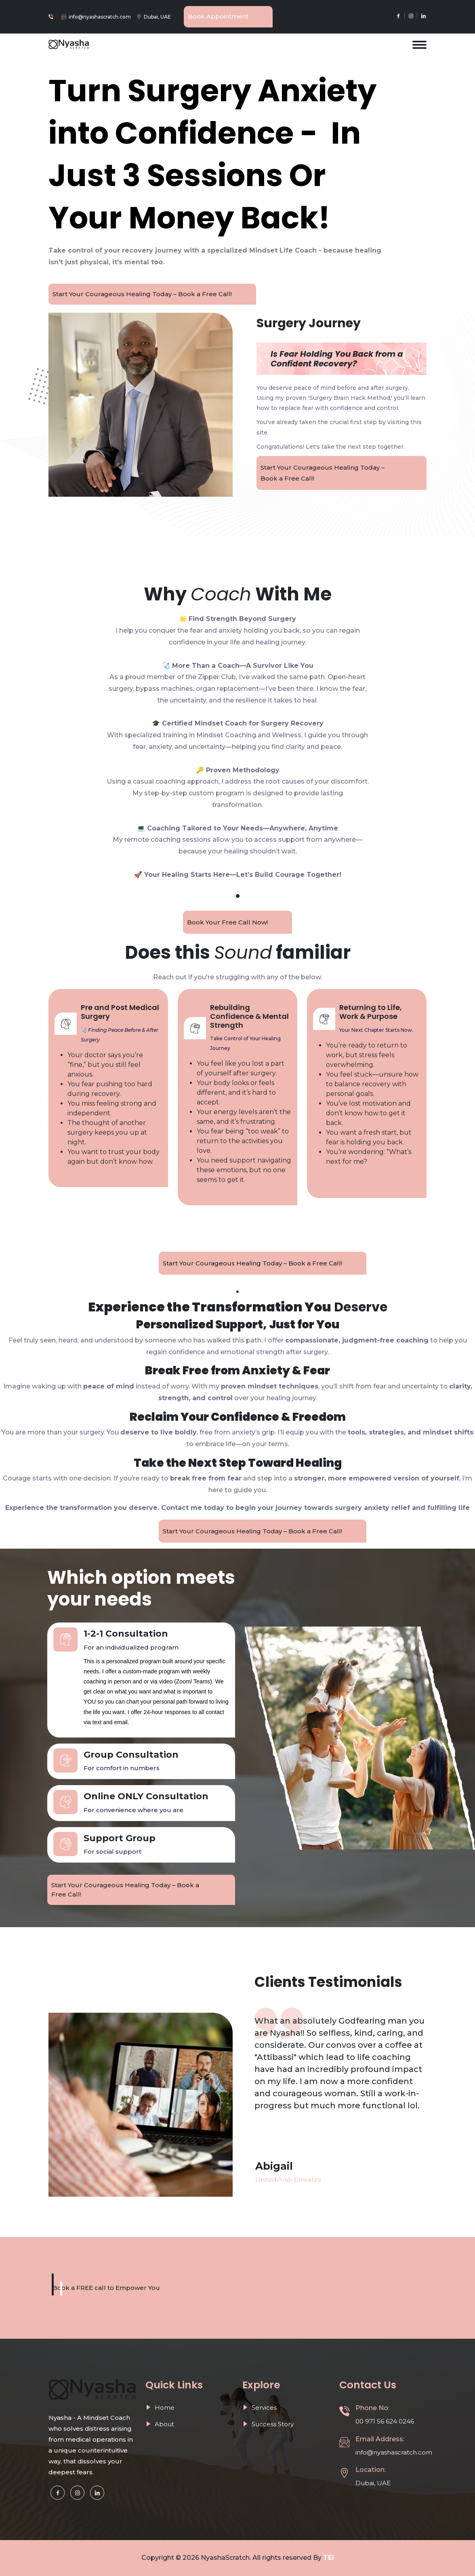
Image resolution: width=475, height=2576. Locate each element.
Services (259, 2407)
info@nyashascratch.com (100, 17)
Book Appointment (218, 16)
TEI (328, 2557)
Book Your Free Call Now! (227, 922)
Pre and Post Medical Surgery (120, 1011)
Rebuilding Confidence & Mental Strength (249, 1016)
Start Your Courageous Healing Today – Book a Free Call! (142, 294)
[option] (340, 2063)
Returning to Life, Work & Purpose (370, 1011)
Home (159, 2407)
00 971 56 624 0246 (384, 2421)
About (159, 2424)
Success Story (268, 2424)
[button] (52, 2284)
